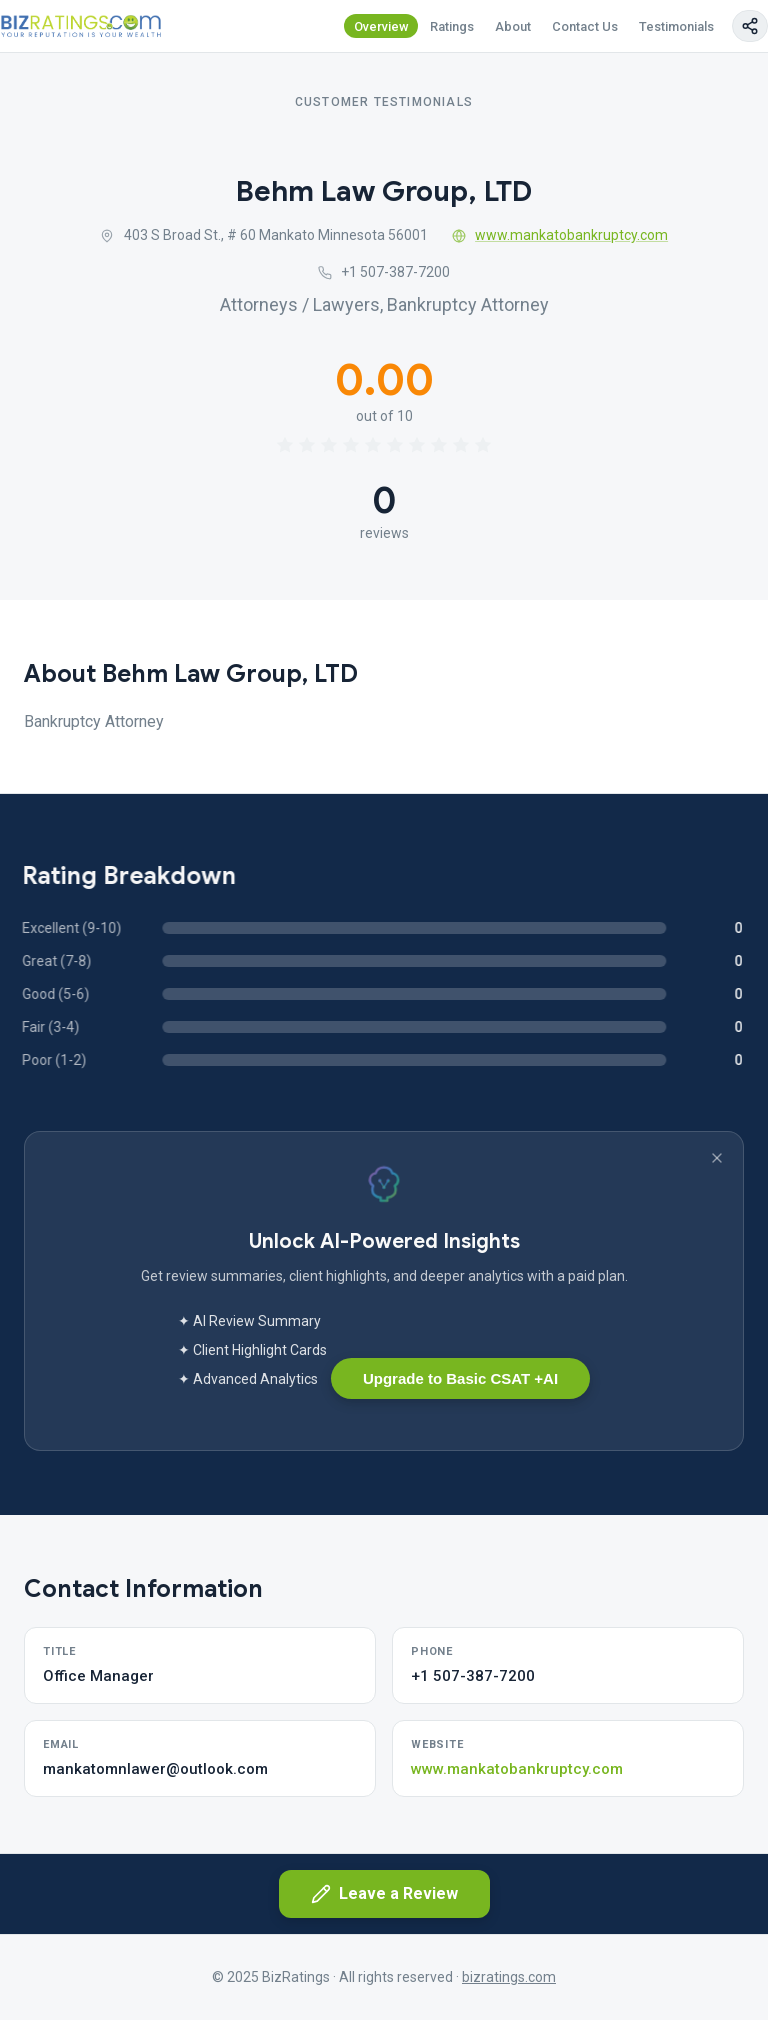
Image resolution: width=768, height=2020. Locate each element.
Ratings (452, 26)
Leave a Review (384, 1894)
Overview (381, 26)
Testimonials (676, 26)
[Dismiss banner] (717, 1158)
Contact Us (585, 26)
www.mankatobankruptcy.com (560, 235)
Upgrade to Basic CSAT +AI (460, 1378)
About (513, 26)
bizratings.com (509, 1977)
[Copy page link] (750, 26)
